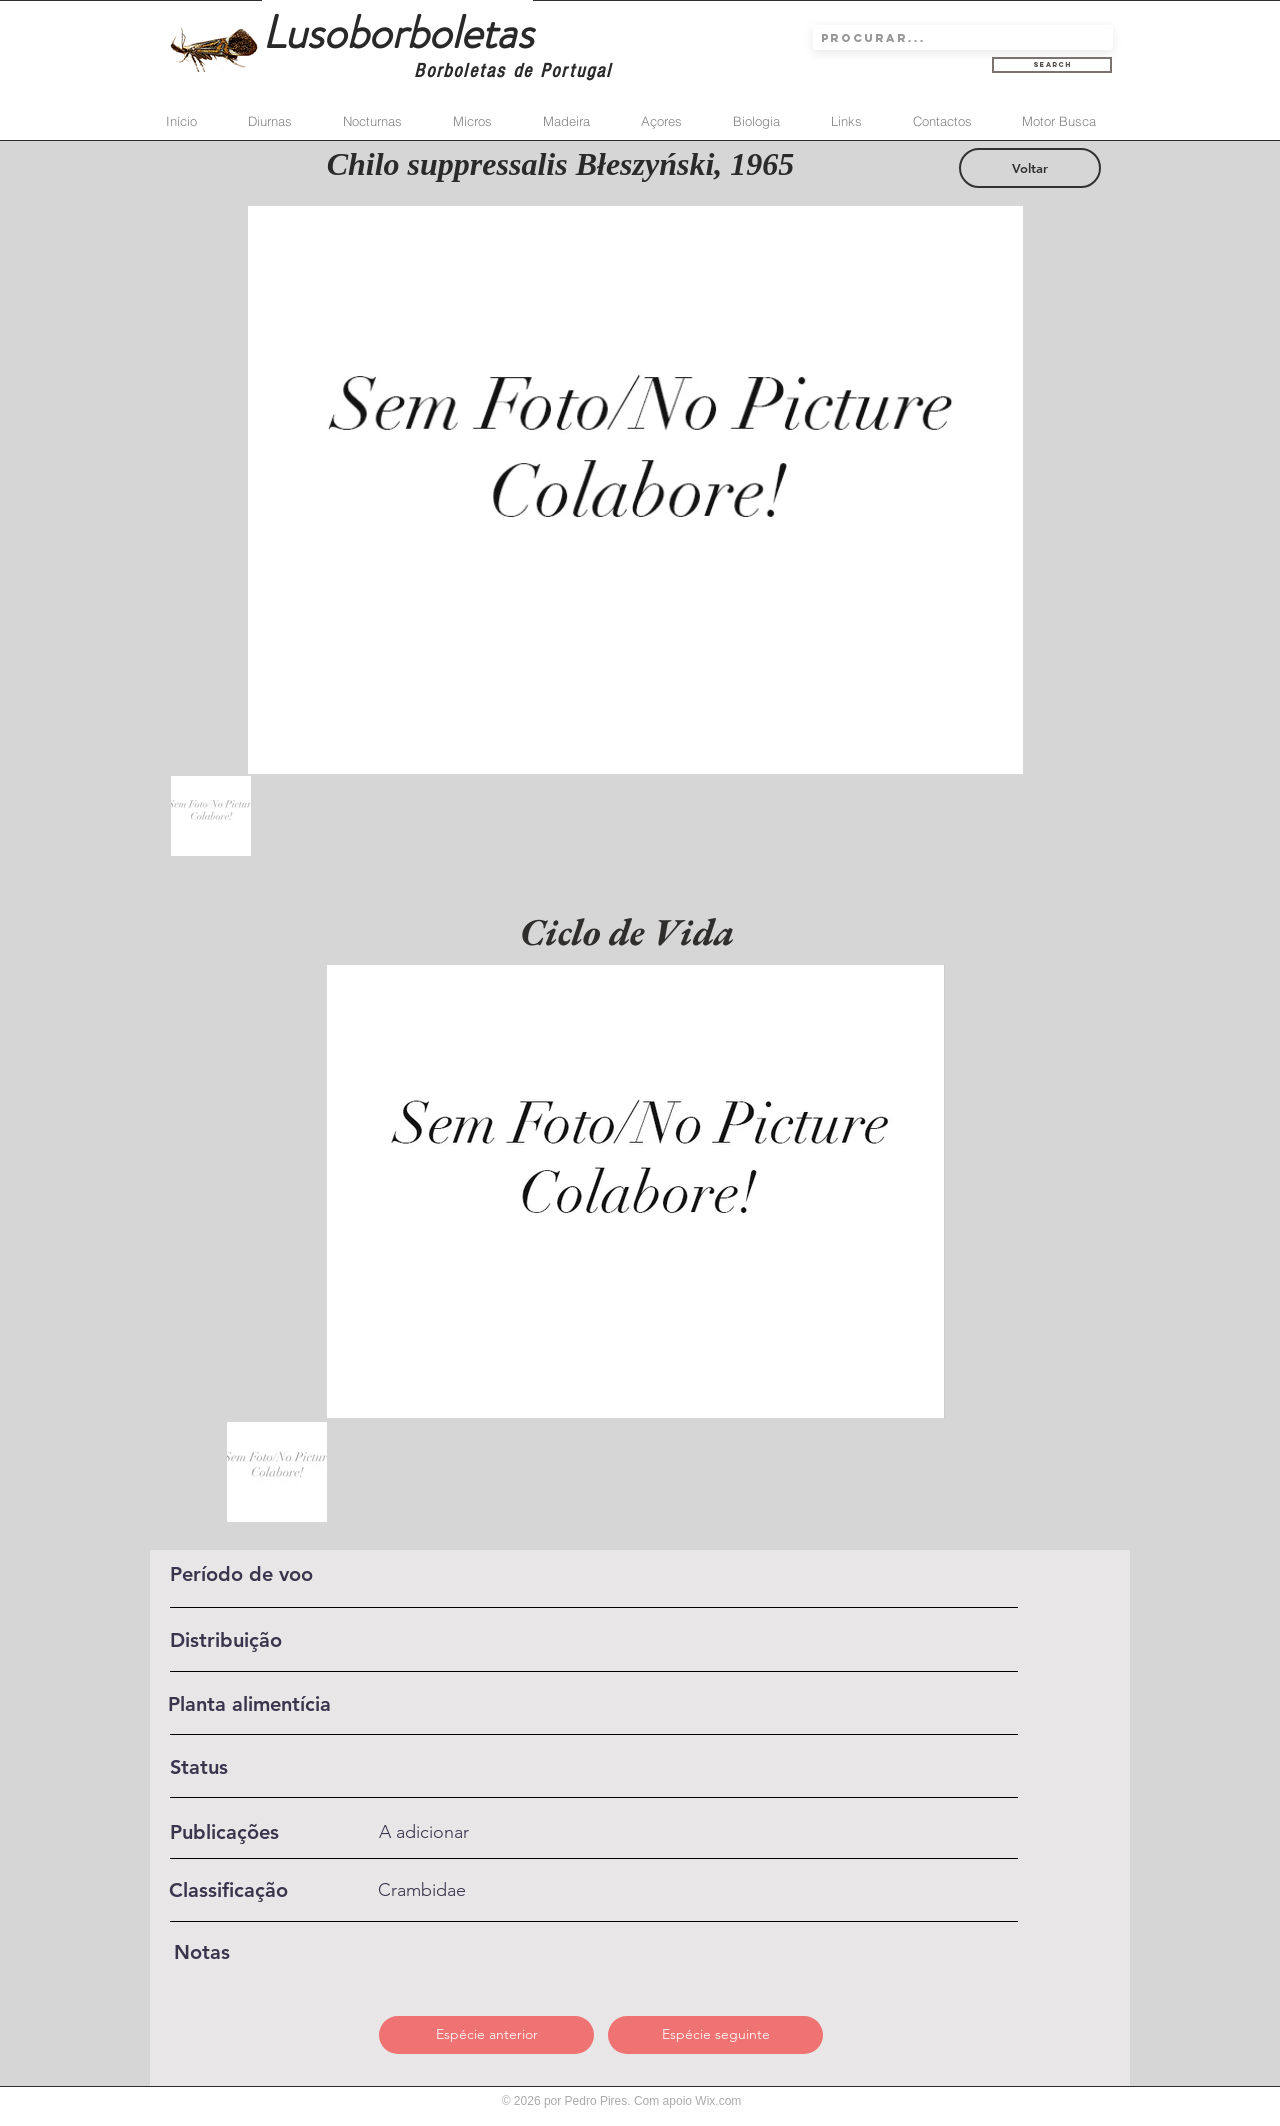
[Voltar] (1030, 168)
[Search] (1052, 65)
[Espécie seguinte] (715, 2035)
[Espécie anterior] (486, 2035)
